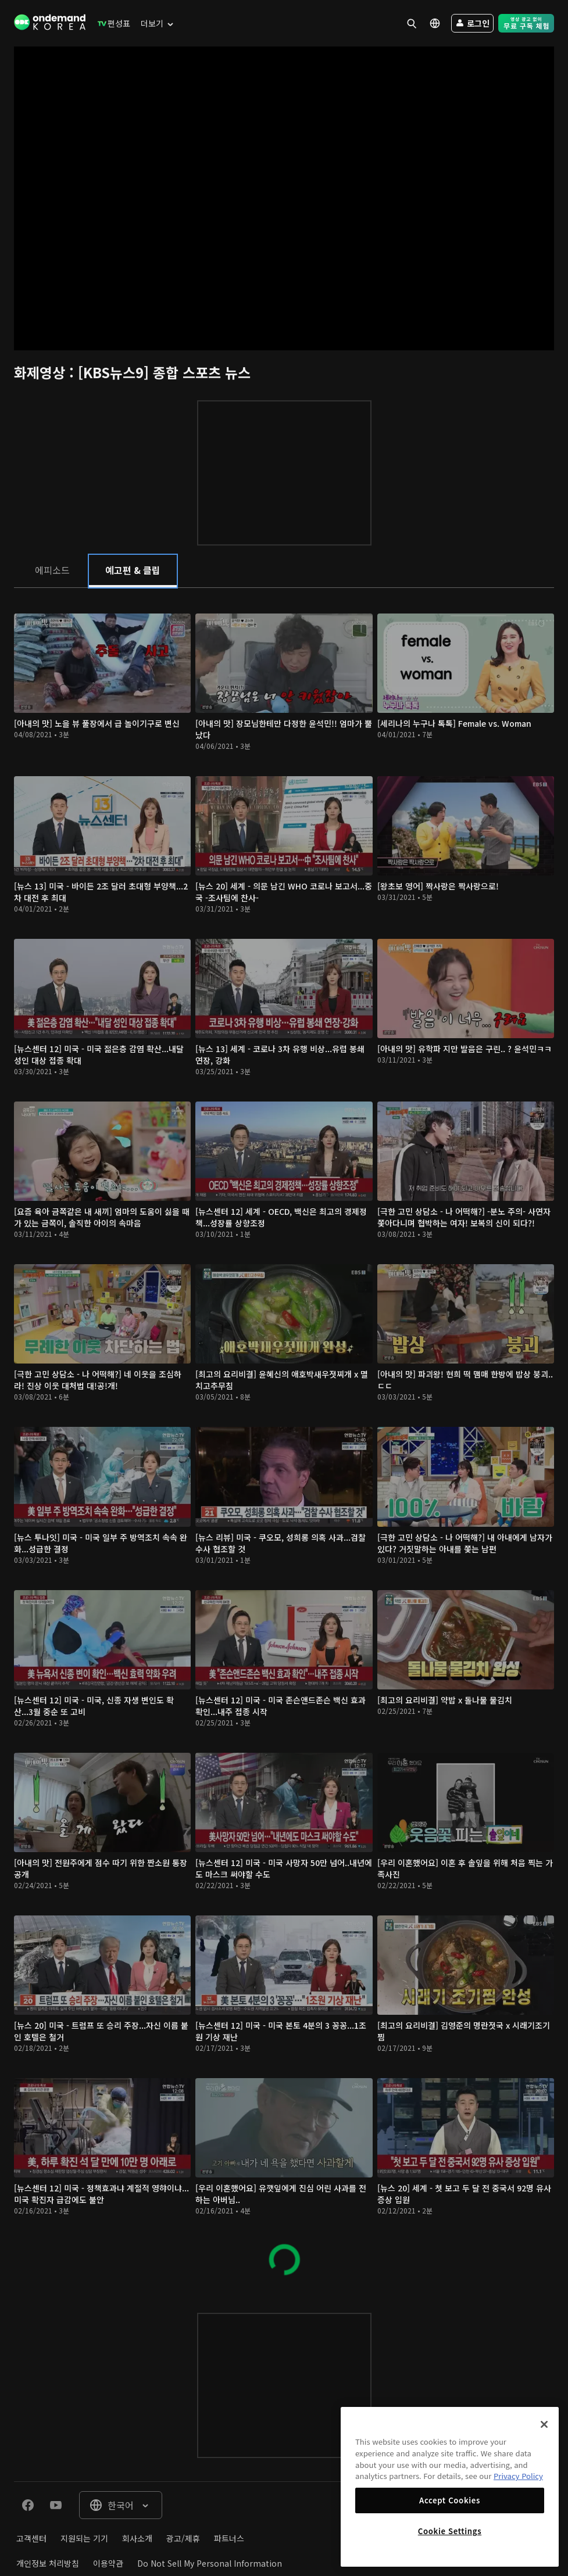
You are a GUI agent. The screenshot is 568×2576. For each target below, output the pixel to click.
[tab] (52, 570)
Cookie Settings (449, 2530)
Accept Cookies (449, 2500)
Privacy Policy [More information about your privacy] (518, 2475)
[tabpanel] (284, 1439)
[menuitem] (111, 23)
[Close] (544, 2424)
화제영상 (41, 372)
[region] (450, 2487)
